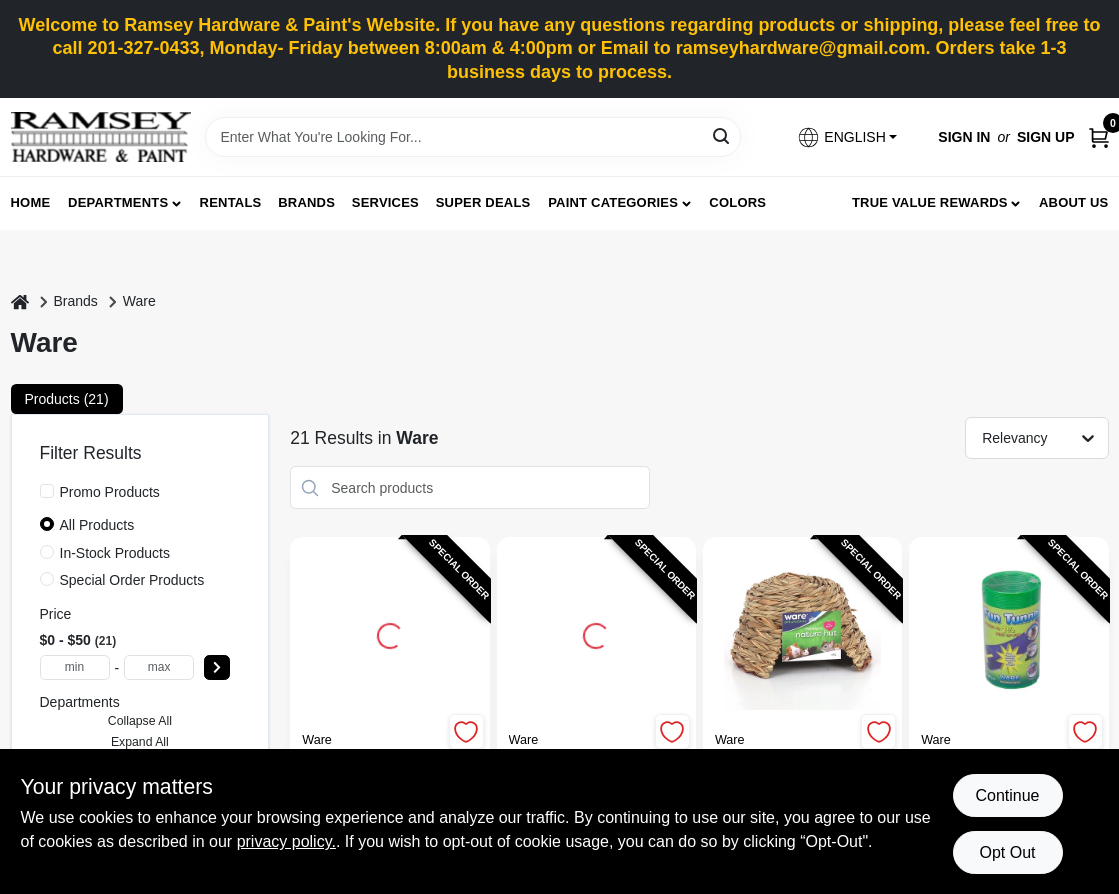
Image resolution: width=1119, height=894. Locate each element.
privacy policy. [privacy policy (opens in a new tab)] (286, 841)
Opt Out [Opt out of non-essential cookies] (1007, 852)
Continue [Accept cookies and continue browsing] (1007, 795)
